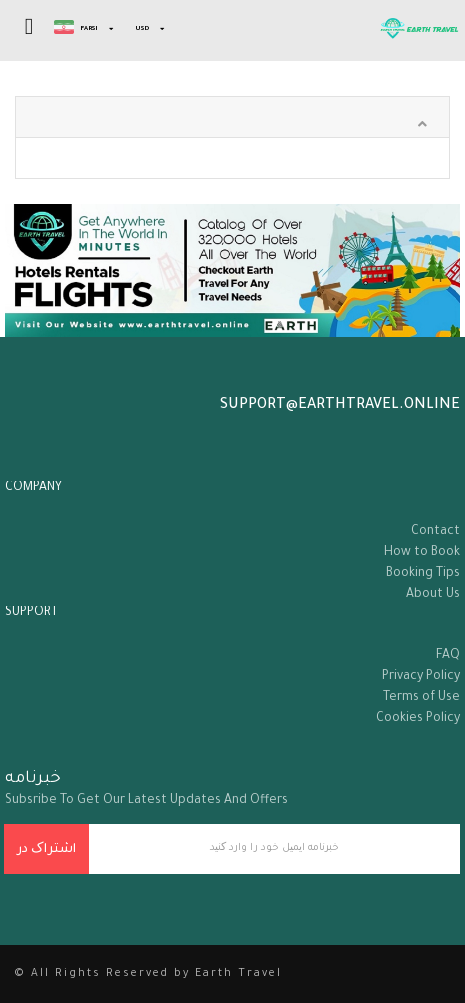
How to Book (422, 553)
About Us (433, 595)
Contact (435, 532)
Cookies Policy (418, 719)
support (31, 613)
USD (142, 28)
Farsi (76, 28)
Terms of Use (421, 698)
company (33, 488)
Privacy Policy (421, 677)
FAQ (448, 656)
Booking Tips (423, 574)
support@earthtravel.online (340, 406)
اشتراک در (46, 850)
